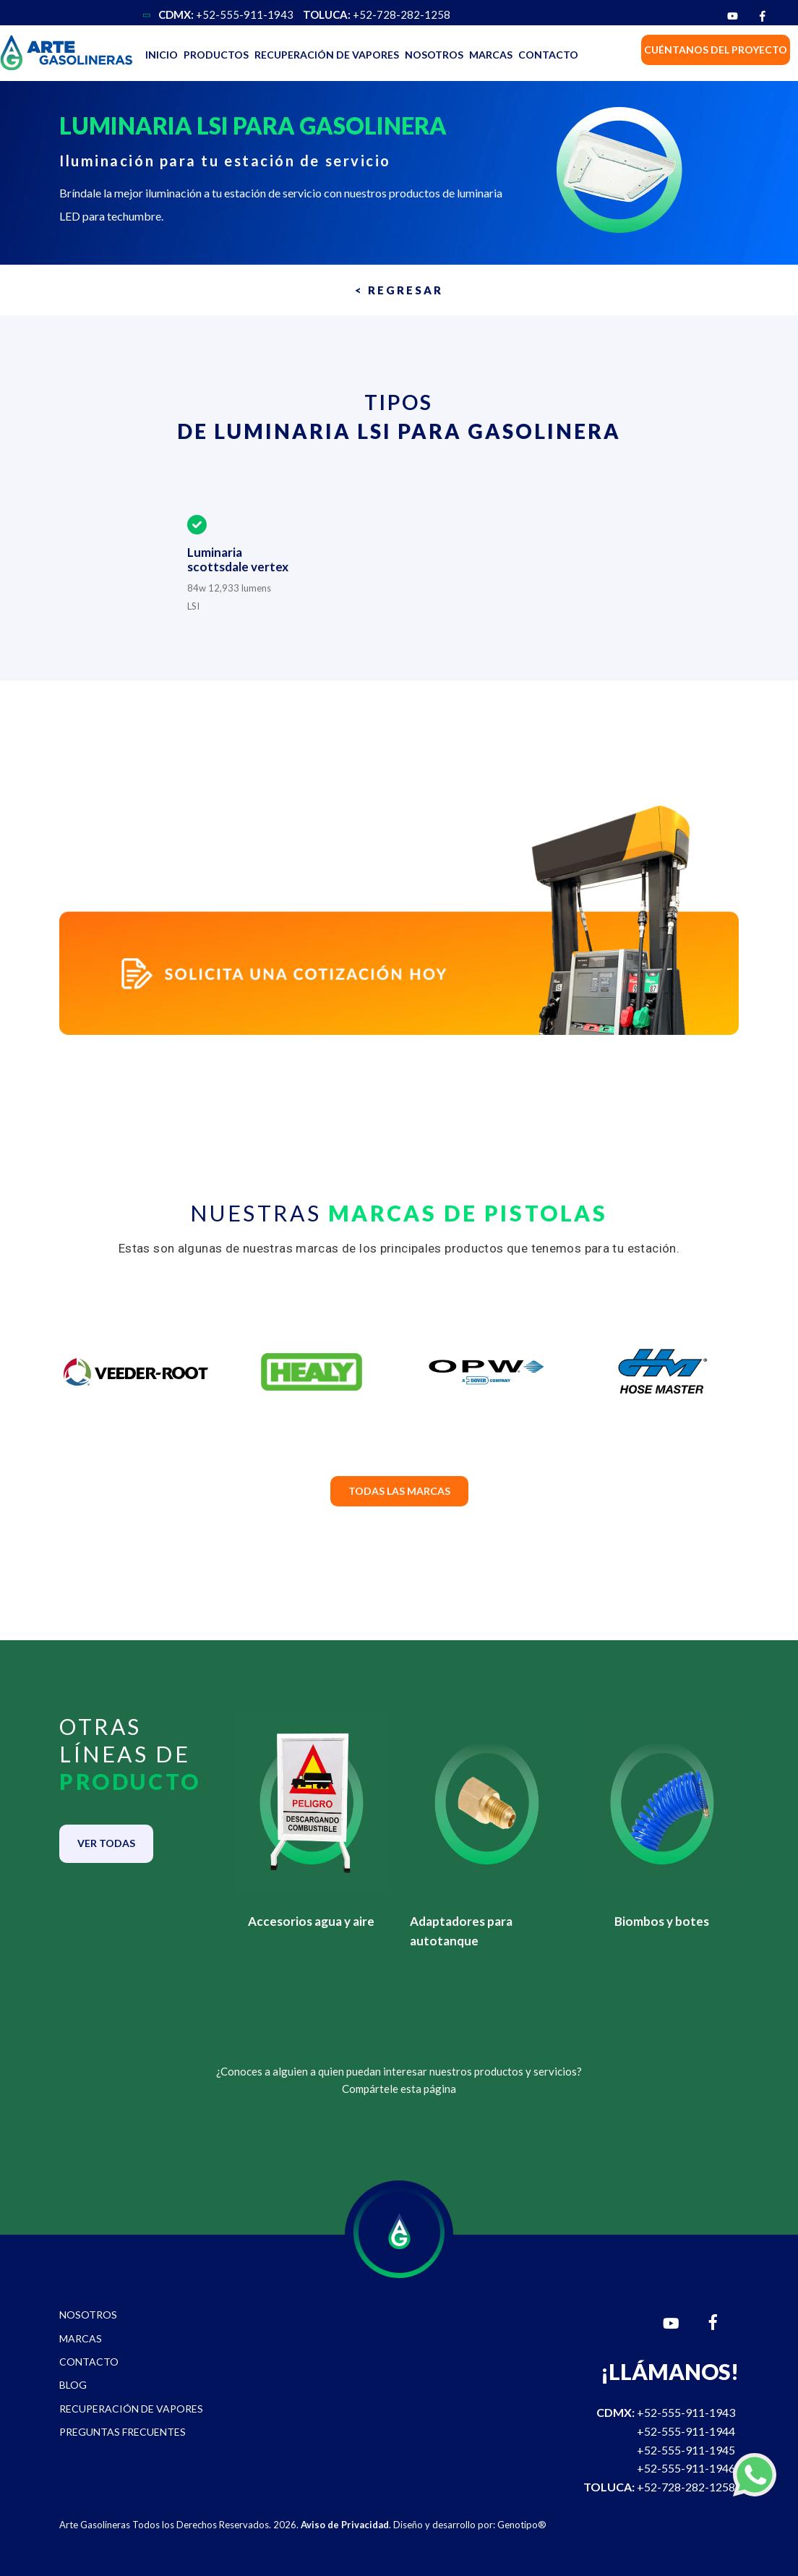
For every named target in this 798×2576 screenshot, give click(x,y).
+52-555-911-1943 (225, 14)
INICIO (161, 54)
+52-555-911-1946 (686, 2468)
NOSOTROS (434, 54)
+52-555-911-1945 (686, 2450)
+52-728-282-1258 (376, 14)
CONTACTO (548, 54)
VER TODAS (106, 1843)
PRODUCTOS (216, 54)
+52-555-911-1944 (686, 2431)
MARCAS (490, 54)
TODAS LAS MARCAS (399, 1491)
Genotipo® (521, 2524)
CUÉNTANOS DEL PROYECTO (715, 49)
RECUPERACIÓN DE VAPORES (326, 54)
